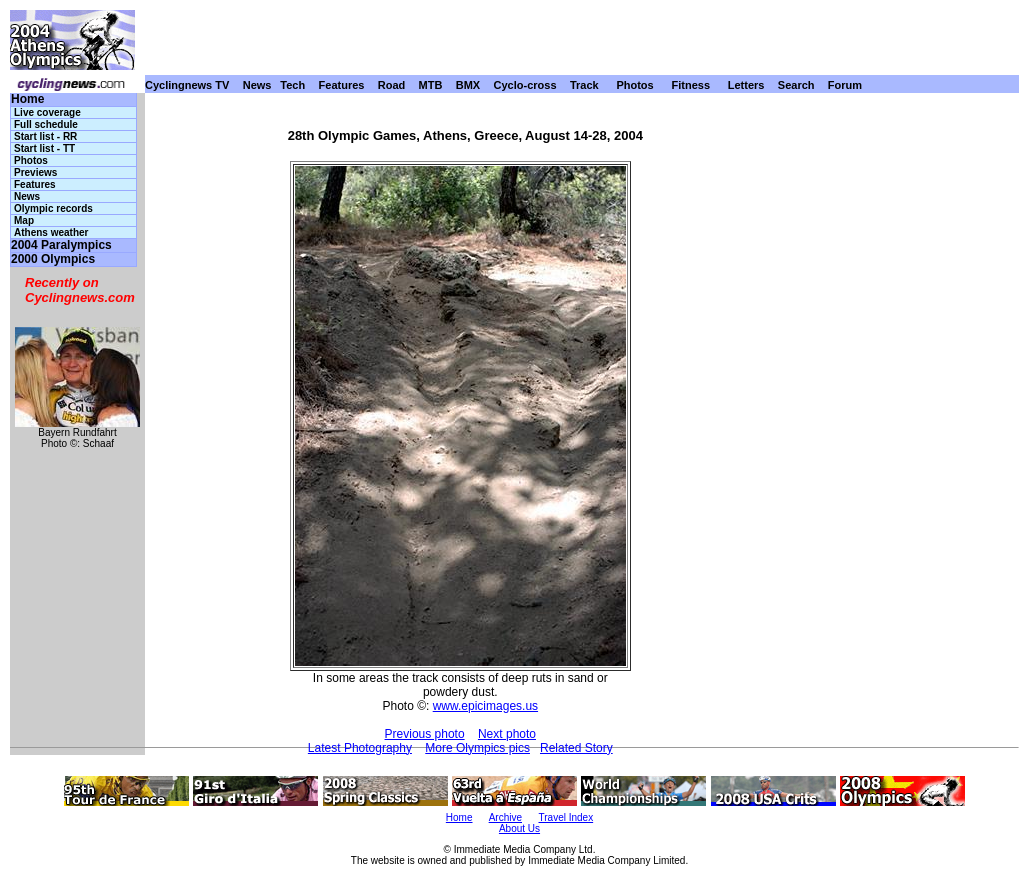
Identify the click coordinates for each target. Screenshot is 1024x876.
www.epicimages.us (485, 706)
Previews (35, 172)
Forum (845, 85)
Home (27, 99)
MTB (431, 85)
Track (584, 85)
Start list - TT (44, 148)
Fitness (690, 85)
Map (24, 220)
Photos (634, 85)
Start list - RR (45, 136)
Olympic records (53, 208)
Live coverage (47, 112)
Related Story (576, 748)
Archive (505, 817)
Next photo (507, 734)
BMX (468, 85)
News (257, 85)
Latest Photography (360, 748)
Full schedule (46, 124)
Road (392, 85)
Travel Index (566, 817)
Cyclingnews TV (187, 85)
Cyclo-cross (525, 85)
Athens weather (51, 232)
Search (796, 85)
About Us (519, 828)
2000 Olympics (53, 259)
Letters (746, 85)
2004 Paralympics (61, 245)
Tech (292, 85)
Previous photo (425, 734)
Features (342, 85)
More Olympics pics (477, 748)
